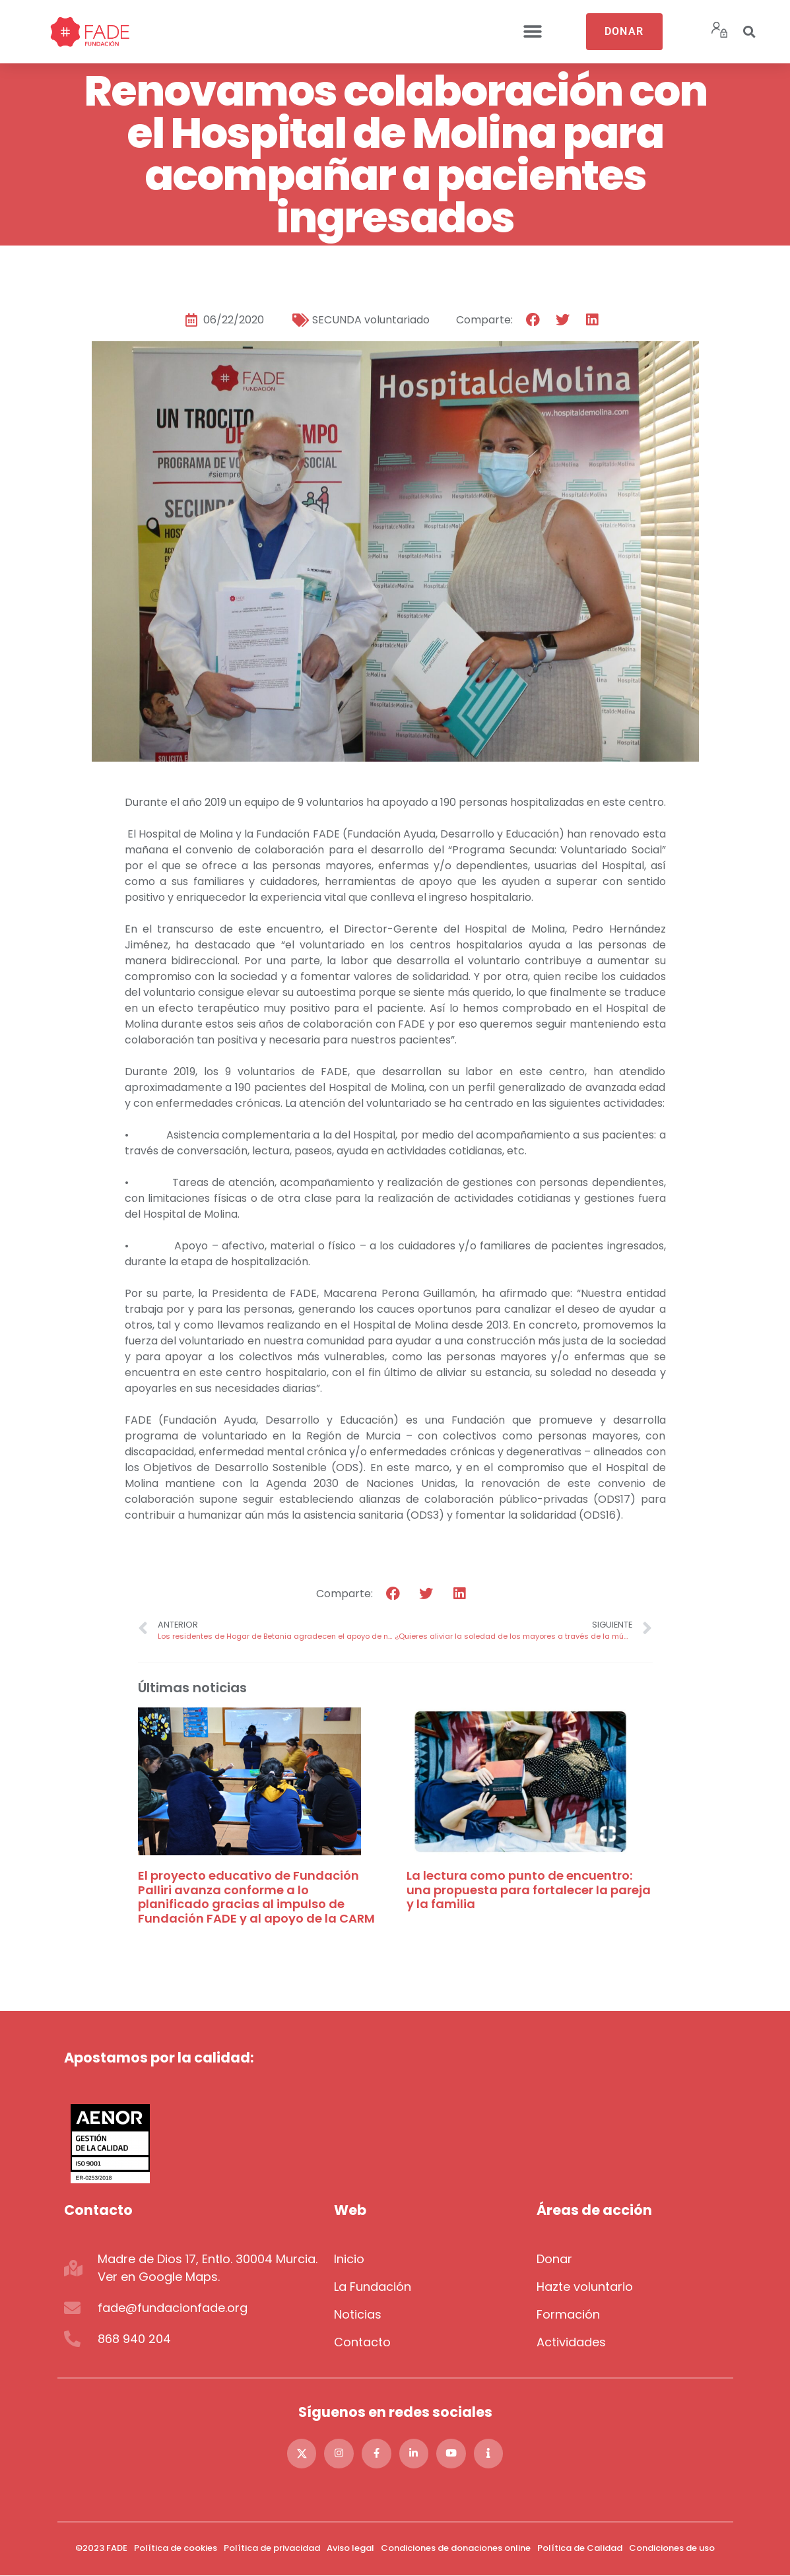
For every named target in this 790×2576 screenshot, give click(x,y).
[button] (533, 32)
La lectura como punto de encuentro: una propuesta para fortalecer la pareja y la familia (529, 1889)
